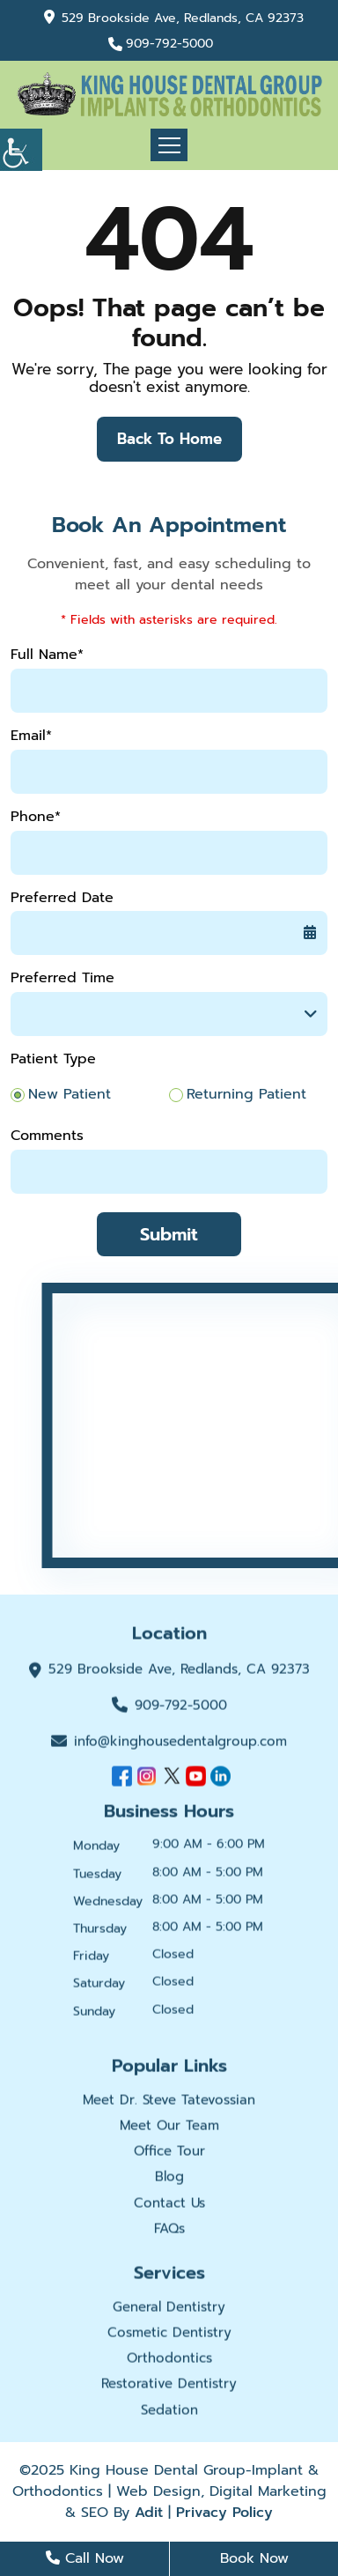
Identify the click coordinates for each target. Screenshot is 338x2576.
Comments (47, 1136)
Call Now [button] (85, 2558)
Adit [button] (149, 2512)
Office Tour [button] (169, 2153)
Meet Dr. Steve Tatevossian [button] (169, 2102)
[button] (21, 150)
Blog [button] (169, 2179)
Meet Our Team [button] (169, 2128)
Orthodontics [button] (169, 2360)
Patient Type (53, 1059)
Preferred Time (62, 978)
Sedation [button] (169, 2412)
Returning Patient (246, 1094)
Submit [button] (169, 1234)
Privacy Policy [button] (224, 2512)
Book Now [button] (254, 2558)
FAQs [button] (169, 2231)
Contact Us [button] (169, 2205)
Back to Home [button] (169, 438)
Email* (31, 736)
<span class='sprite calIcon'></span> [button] (309, 933)
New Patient (69, 1094)
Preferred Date (62, 898)
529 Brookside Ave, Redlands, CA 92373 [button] (183, 17)
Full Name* (47, 655)
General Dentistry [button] (169, 2309)
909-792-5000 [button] (169, 44)
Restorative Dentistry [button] (169, 2387)
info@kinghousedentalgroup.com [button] (169, 1742)
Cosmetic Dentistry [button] (169, 2335)
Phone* (36, 817)
